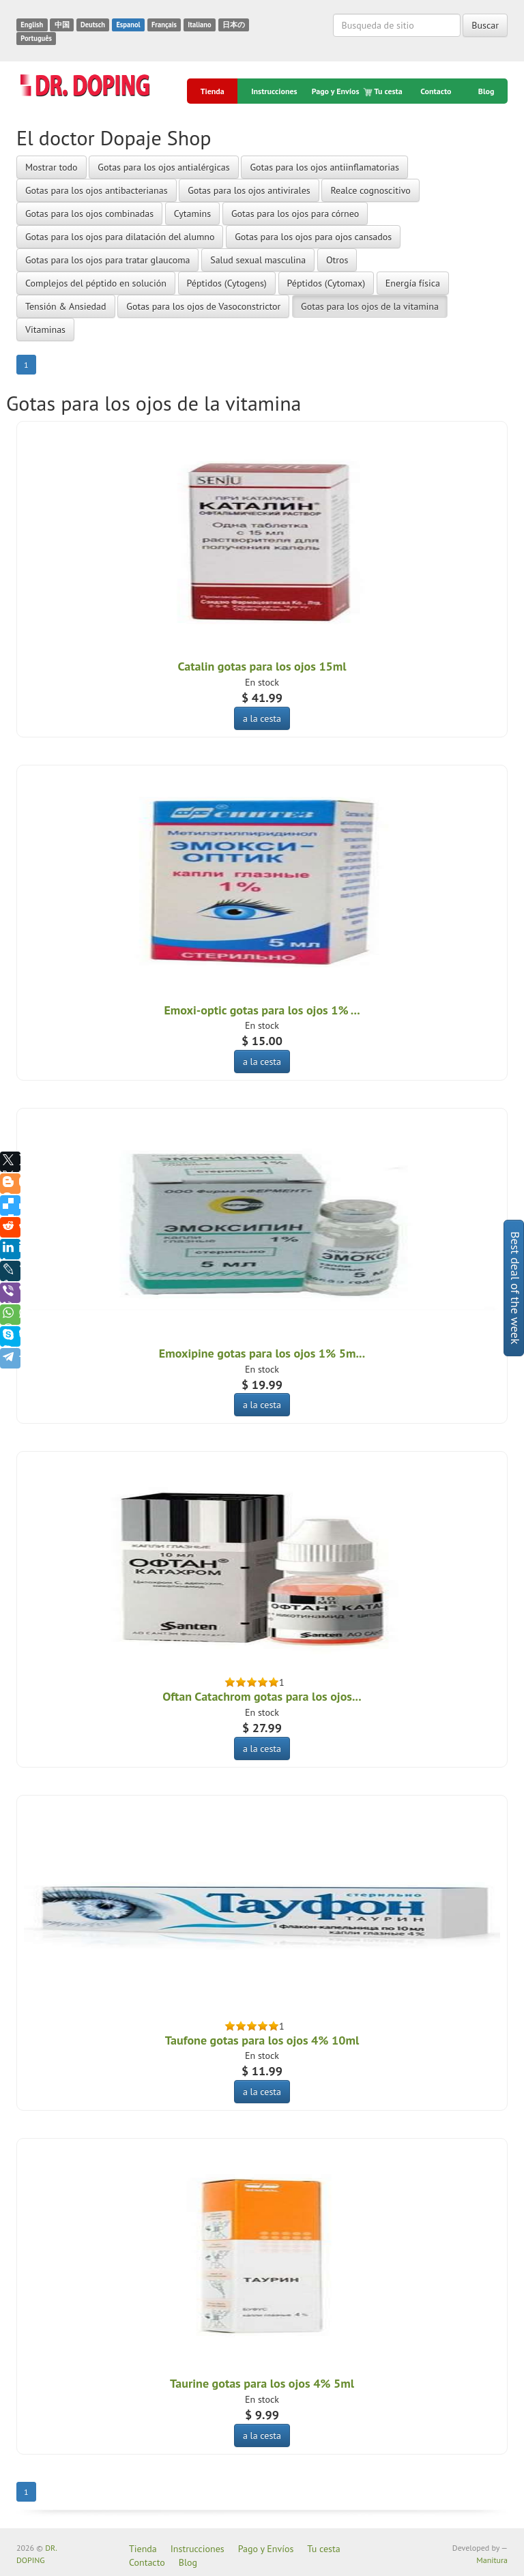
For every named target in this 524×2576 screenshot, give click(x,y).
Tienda (212, 91)
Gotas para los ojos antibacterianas (96, 190)
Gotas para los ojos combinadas (89, 213)
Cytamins (192, 213)
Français (164, 24)
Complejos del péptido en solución (95, 283)
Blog (486, 91)
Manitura (492, 2560)
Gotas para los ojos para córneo (295, 213)
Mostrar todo (51, 167)
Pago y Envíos (336, 91)
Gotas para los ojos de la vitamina (370, 306)
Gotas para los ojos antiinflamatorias (324, 167)
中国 (62, 24)
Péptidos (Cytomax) (326, 283)
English (31, 24)
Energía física (412, 283)
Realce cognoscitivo (370, 190)
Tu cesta (384, 91)
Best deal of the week (515, 1288)
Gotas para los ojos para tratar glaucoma (107, 260)
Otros (337, 260)
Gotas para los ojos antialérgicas (163, 167)
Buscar (485, 25)
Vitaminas (45, 329)
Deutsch (93, 24)
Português (36, 38)
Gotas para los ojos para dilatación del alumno (119, 237)
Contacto (435, 91)
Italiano (199, 24)
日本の (233, 24)
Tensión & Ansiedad (65, 306)
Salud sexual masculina (258, 260)
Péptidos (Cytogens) (227, 283)
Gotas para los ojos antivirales (249, 190)
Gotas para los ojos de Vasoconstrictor (203, 306)
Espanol (128, 24)
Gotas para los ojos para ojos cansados (313, 237)
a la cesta (262, 718)
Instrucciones (274, 91)
